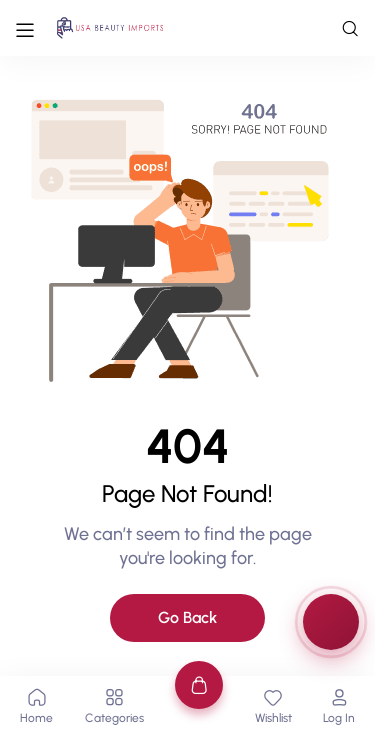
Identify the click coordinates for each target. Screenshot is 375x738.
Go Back (187, 617)
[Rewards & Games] (331, 622)
